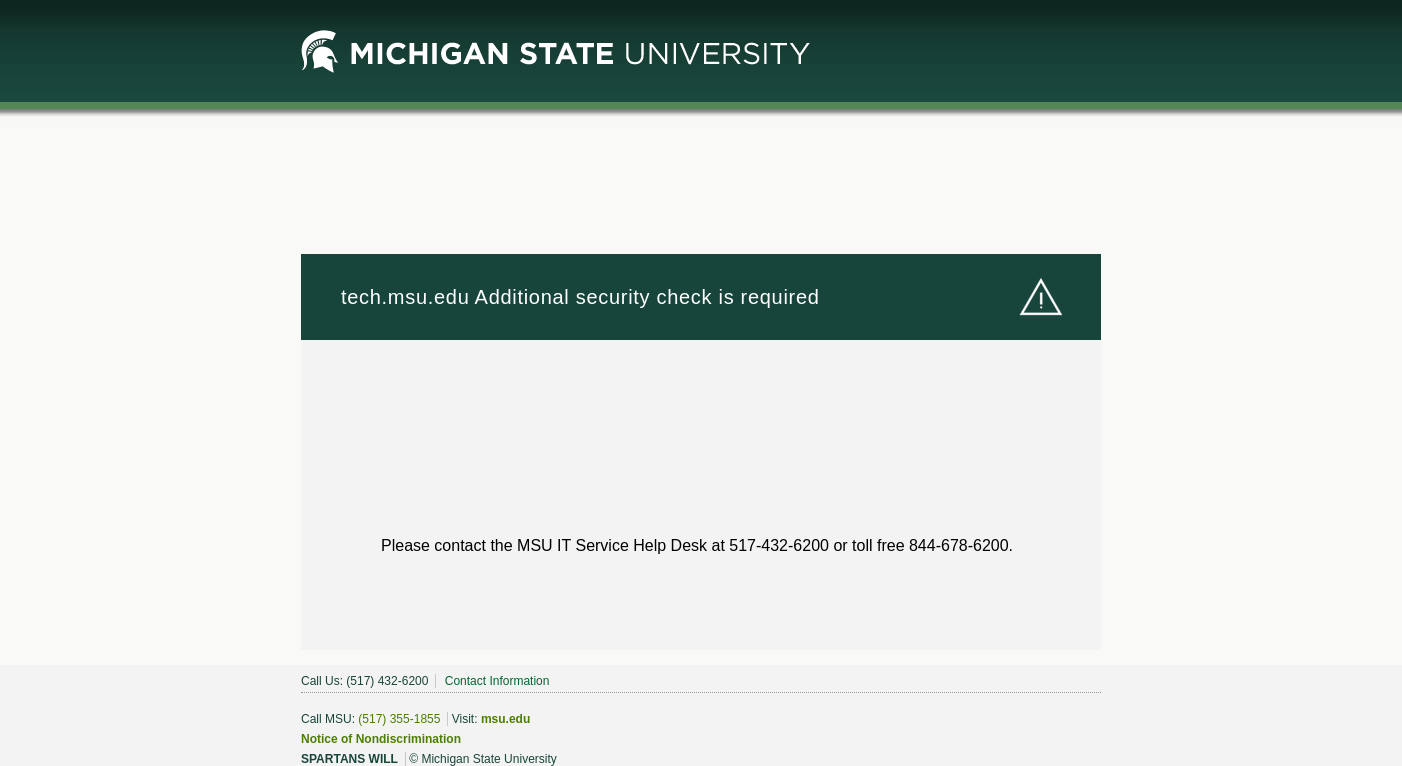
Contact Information (497, 681)
